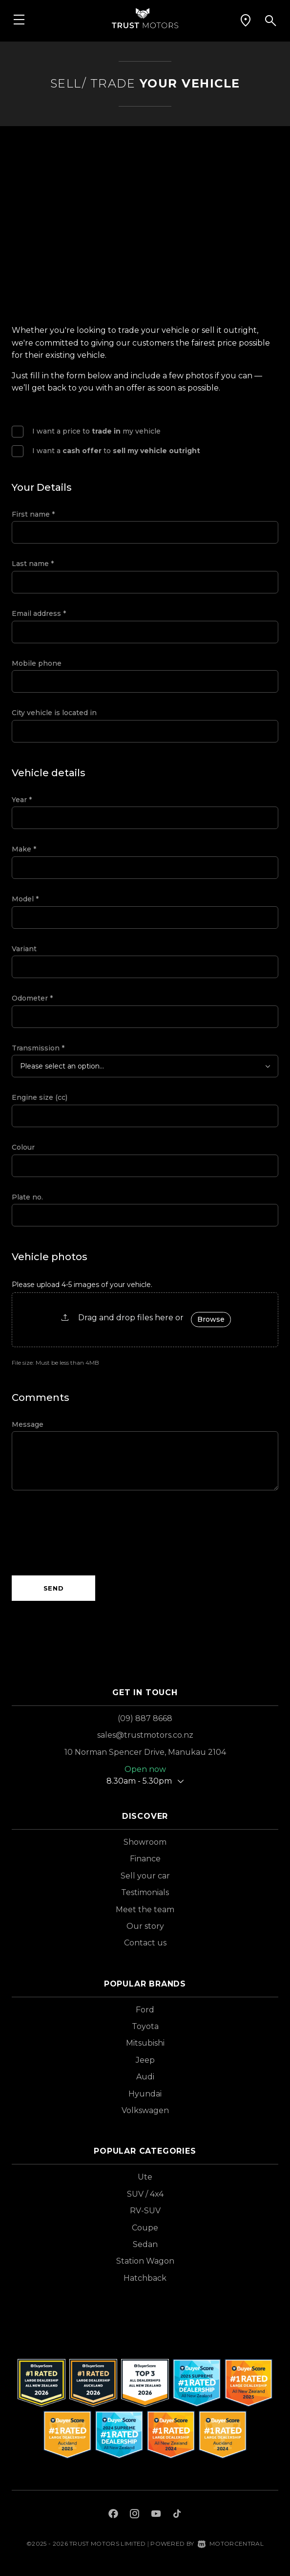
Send (53, 1588)
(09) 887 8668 (145, 1718)
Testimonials (145, 1892)
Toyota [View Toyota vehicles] (145, 2026)
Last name (33, 563)
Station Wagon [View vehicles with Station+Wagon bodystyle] (145, 2261)
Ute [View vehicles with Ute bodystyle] (145, 2177)
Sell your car (145, 1875)
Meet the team (145, 1909)
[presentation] (86, 1533)
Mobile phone (37, 663)
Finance (145, 1858)
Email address (39, 613)
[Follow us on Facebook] (113, 2515)
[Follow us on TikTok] (177, 2515)
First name (33, 514)
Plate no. (27, 1197)
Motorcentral (231, 2543)
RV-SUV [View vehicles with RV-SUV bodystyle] (145, 2210)
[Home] (145, 17)
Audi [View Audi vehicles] (145, 2076)
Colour (23, 1147)
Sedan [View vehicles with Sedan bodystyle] (145, 2244)
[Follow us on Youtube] (156, 2515)
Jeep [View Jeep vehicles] (145, 2060)
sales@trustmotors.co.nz (145, 1735)
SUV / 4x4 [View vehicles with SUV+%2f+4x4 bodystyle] (145, 2194)
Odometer (32, 998)
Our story (145, 1926)
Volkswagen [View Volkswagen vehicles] (145, 2110)
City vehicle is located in (54, 712)
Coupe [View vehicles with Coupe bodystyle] (145, 2227)
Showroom (145, 1842)
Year (22, 799)
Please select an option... (62, 1066)
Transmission (38, 1048)
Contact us (145, 1942)
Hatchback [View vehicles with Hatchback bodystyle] (145, 2278)
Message (27, 1424)
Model (25, 899)
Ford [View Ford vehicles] (145, 2009)
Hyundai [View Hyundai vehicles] (145, 2093)
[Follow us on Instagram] (135, 2515)
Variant (24, 948)
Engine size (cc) (39, 1097)
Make (24, 849)
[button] (245, 20)
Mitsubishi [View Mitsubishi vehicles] (145, 2043)
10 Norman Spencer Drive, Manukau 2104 (145, 1752)
